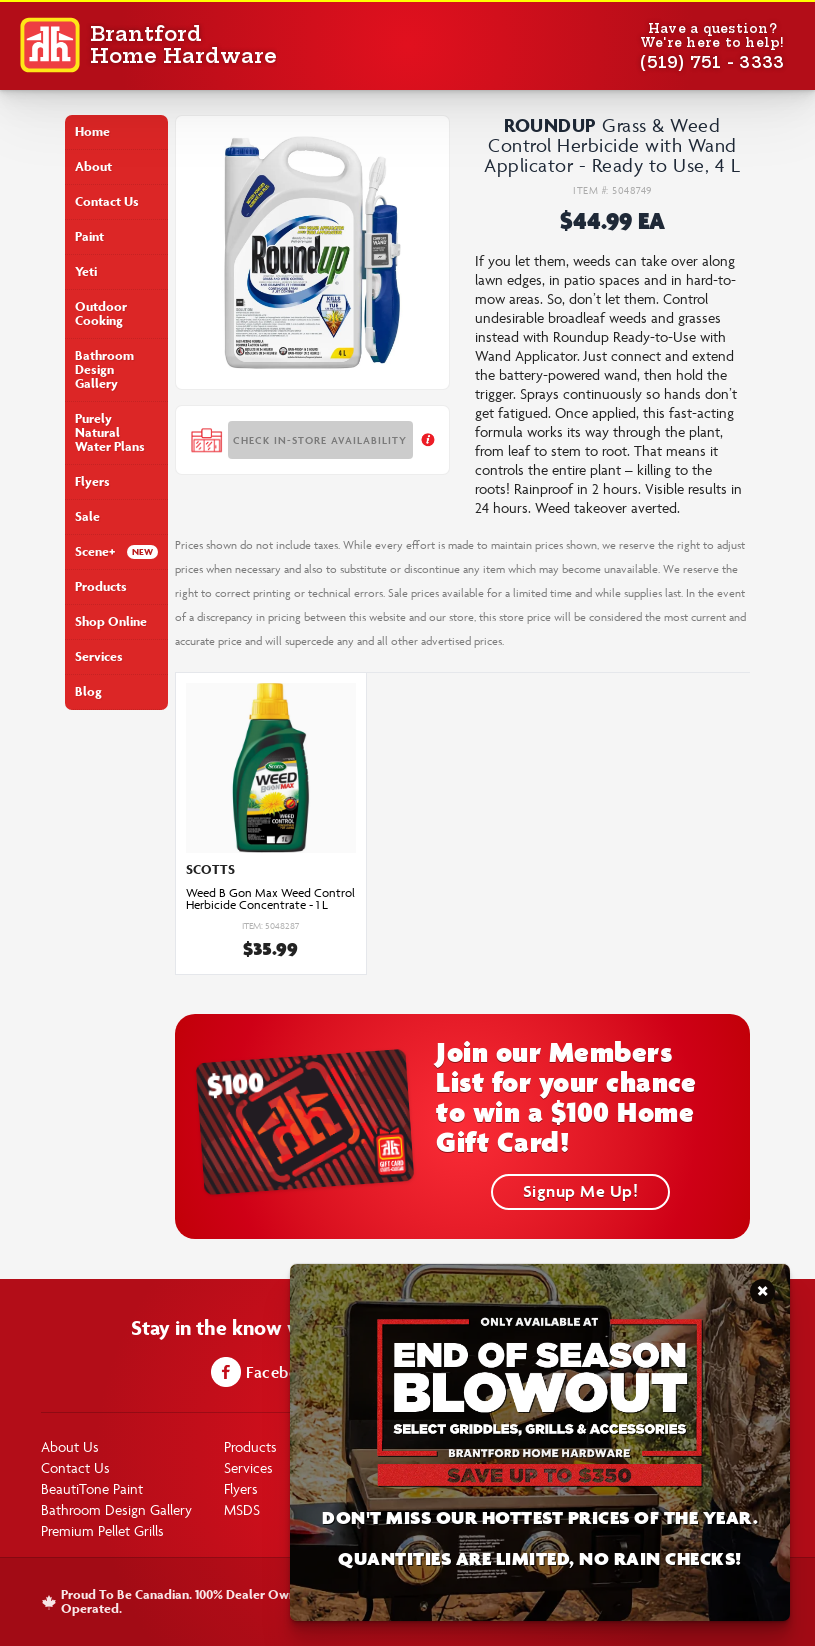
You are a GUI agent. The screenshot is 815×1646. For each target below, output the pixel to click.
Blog (88, 691)
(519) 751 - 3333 (712, 62)
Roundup (550, 125)
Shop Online (111, 621)
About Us (70, 1446)
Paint (89, 236)
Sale (87, 516)
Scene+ (95, 551)
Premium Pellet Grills (102, 1530)
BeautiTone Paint (92, 1488)
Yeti (86, 271)
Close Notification (762, 1297)
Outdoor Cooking (101, 313)
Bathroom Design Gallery (104, 369)
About (93, 166)
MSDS (242, 1509)
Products (101, 586)
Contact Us (107, 201)
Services (99, 656)
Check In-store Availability (320, 440)
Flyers (92, 481)
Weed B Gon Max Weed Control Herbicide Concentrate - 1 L (270, 899)
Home (92, 131)
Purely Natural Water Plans (110, 432)
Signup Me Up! (581, 1191)
